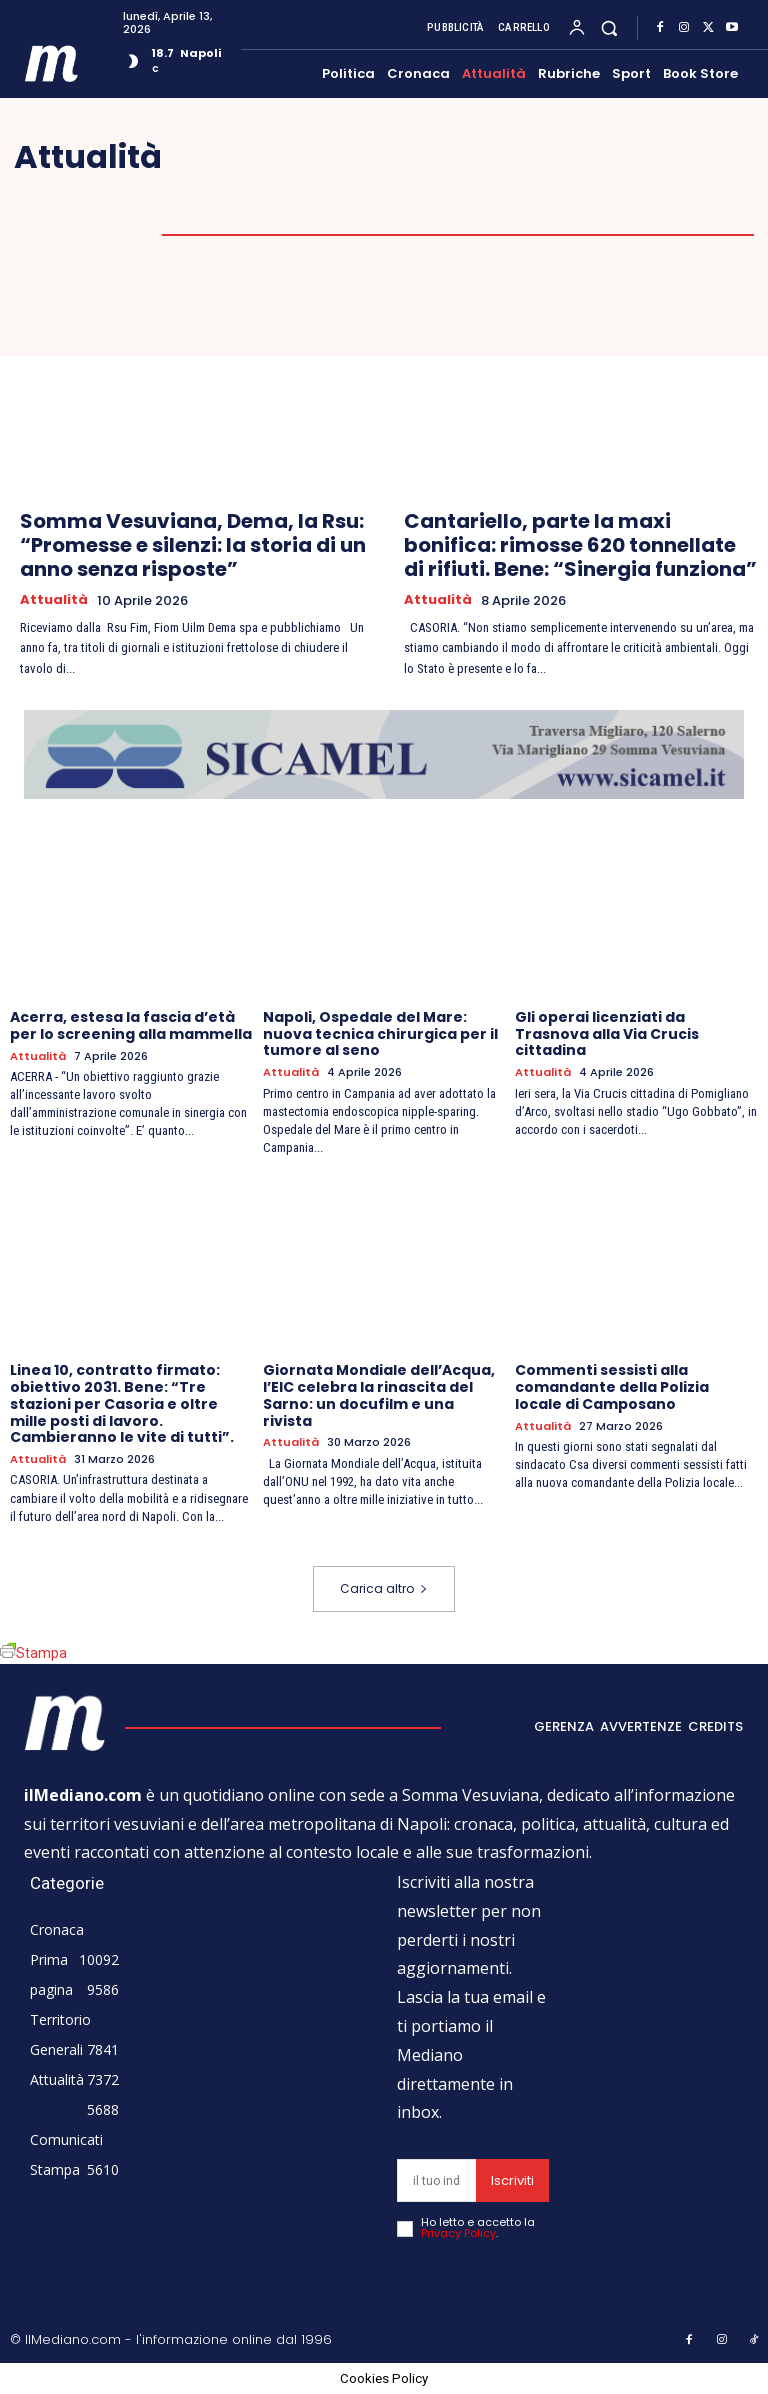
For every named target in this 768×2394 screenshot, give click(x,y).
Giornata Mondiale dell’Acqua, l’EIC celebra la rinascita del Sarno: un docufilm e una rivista (379, 1395)
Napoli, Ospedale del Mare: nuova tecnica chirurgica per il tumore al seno (380, 1034)
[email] (436, 2180)
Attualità (54, 600)
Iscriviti (512, 2180)
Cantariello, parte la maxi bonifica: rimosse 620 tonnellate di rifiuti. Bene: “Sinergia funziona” (580, 545)
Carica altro (384, 1588)
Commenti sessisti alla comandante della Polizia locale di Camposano (612, 1387)
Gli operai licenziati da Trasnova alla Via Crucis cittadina (607, 1034)
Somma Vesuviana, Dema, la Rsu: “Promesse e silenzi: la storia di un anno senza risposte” (193, 545)
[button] (609, 27)
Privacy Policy (458, 2233)
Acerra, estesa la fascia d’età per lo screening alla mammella (131, 1025)
